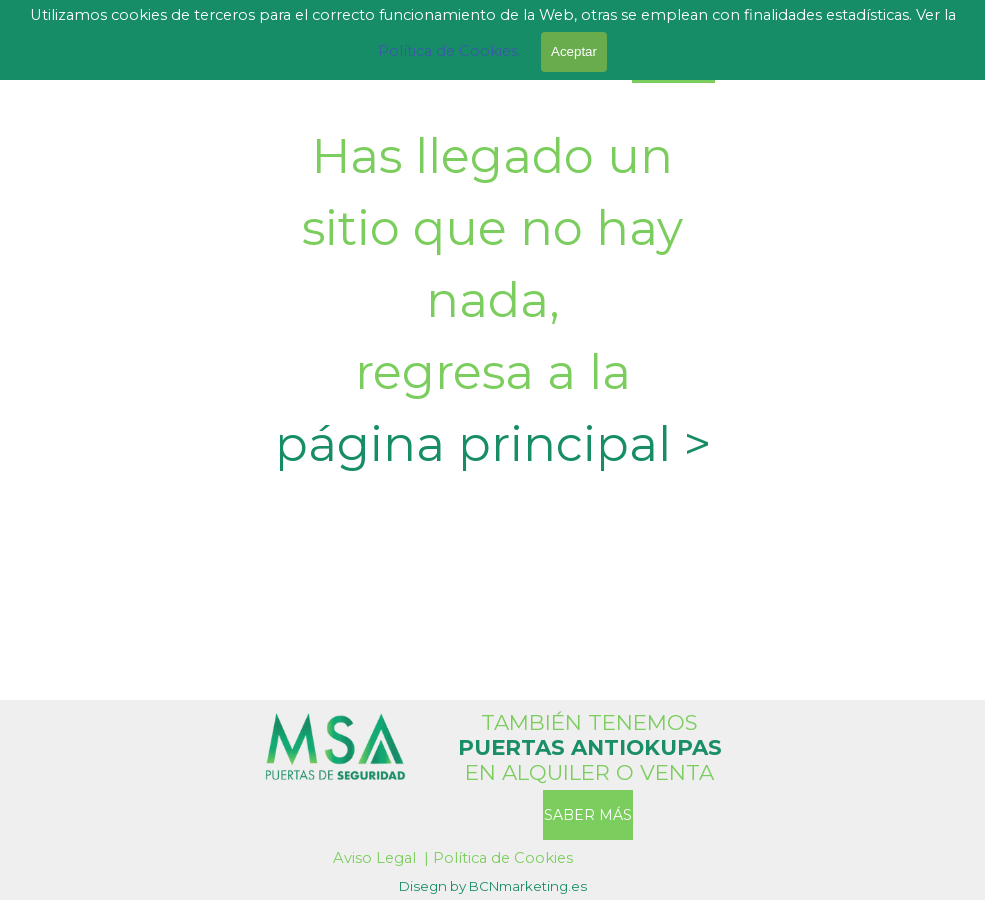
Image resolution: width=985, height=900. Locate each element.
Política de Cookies (503, 858)
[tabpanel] (493, 300)
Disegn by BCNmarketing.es (493, 886)
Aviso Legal (374, 858)
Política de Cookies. (449, 51)
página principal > (493, 444)
